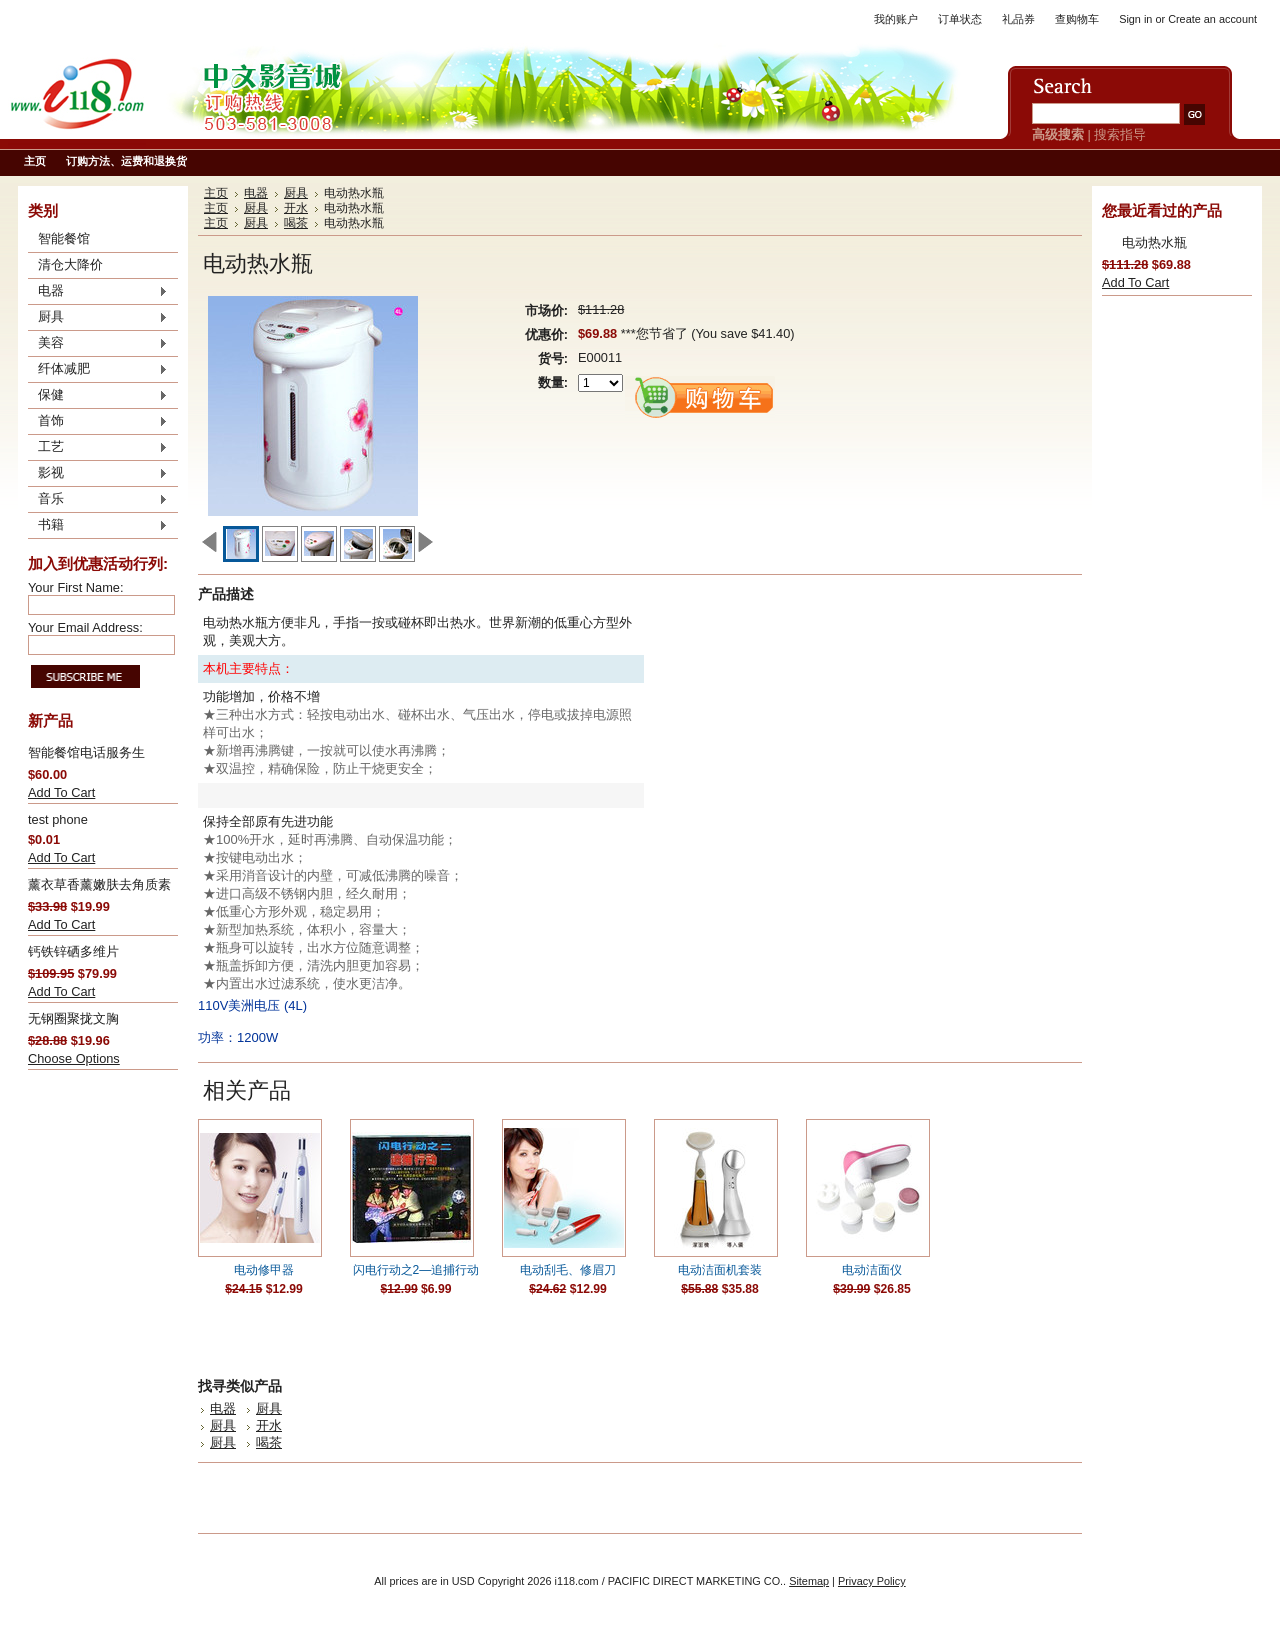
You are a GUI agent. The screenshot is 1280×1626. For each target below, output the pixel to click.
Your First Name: (76, 587)
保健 (98, 396)
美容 (98, 344)
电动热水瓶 (1154, 242)
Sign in (1135, 19)
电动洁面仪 (872, 1270)
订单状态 (960, 19)
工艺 (98, 448)
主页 (216, 193)
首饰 (98, 422)
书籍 (98, 526)
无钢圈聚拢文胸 (73, 1018)
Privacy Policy (872, 1581)
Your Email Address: (85, 627)
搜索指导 (1120, 134)
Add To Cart (61, 792)
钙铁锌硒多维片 (73, 951)
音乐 (98, 500)
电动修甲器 (264, 1270)
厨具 (98, 318)
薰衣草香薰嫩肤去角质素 (99, 884)
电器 (98, 292)
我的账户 (896, 19)
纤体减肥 (98, 370)
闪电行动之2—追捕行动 (416, 1270)
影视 (98, 474)
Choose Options (74, 1058)
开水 (296, 208)
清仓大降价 (70, 264)
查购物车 (1077, 19)
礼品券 (1018, 19)
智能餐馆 (64, 238)
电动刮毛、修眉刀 (568, 1270)
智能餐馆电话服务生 (86, 752)
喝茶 (296, 223)
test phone (58, 819)
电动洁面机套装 (720, 1270)
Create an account (1212, 19)
